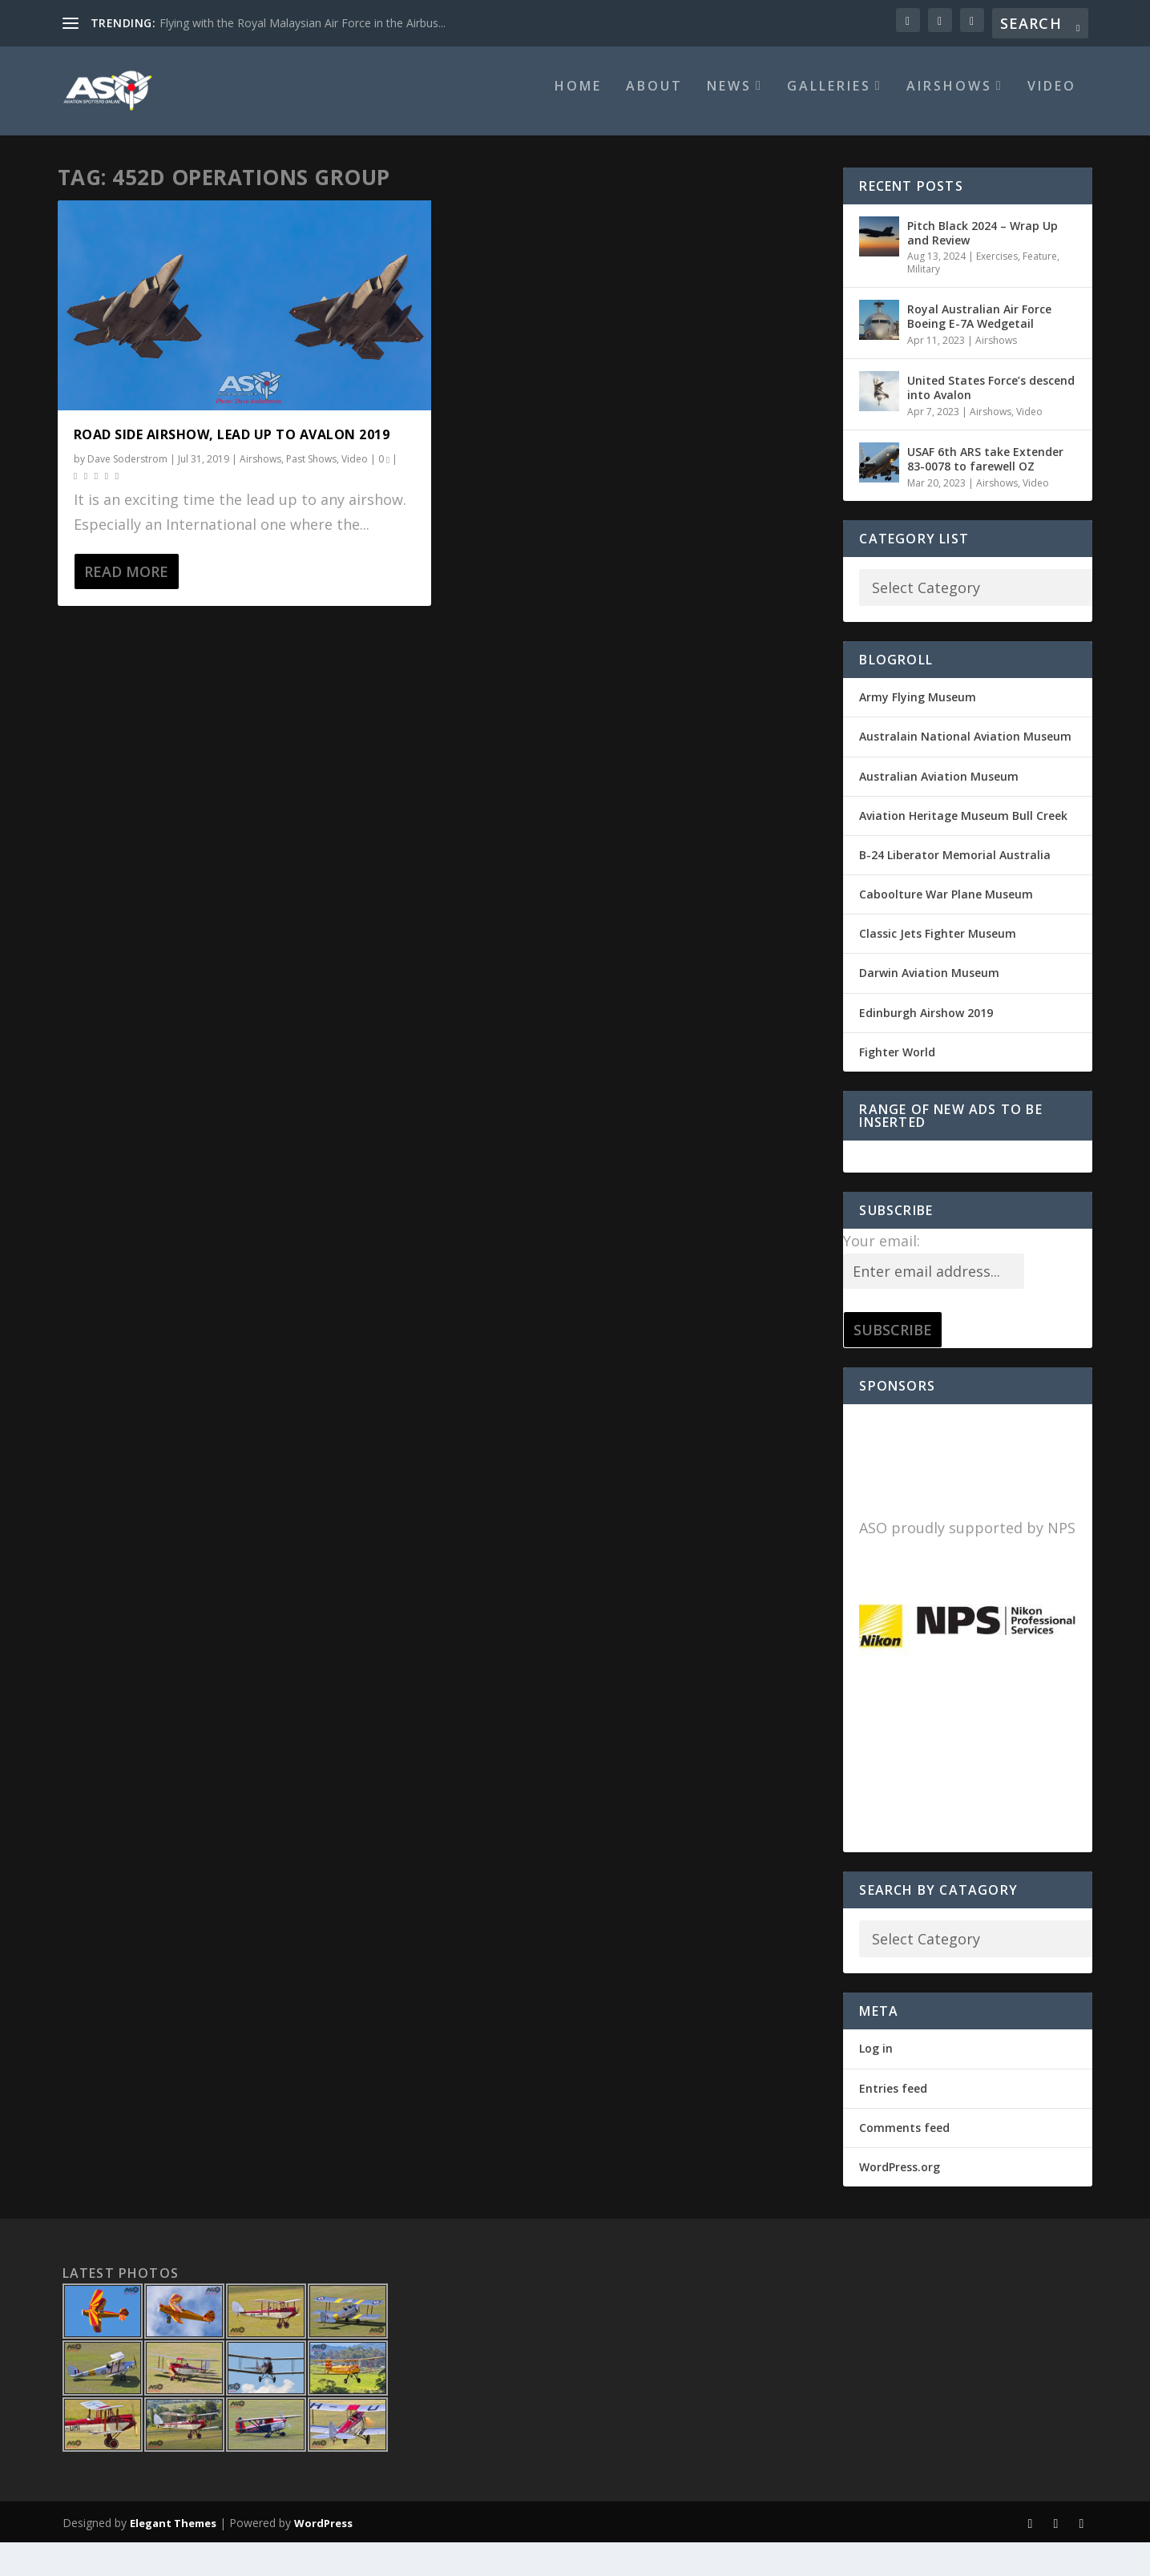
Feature (1040, 266)
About (654, 97)
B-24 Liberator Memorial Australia (955, 865)
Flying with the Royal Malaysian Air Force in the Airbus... (302, 22)
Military (923, 279)
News (729, 97)
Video (1051, 97)
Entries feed (893, 2098)
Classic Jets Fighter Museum (937, 944)
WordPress (323, 2534)
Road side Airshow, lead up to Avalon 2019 (232, 445)
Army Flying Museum (917, 707)
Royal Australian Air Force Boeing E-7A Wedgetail (979, 327)
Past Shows (311, 469)
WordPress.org (899, 2177)
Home (578, 97)
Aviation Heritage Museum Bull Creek (963, 826)
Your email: (881, 1251)
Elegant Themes (173, 2534)
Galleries (829, 97)
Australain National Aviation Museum (965, 747)
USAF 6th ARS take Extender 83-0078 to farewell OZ (985, 469)
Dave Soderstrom (127, 469)
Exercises (997, 266)
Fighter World (897, 1062)
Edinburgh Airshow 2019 (926, 1023)
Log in (876, 2059)
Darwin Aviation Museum (929, 983)
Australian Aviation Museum (939, 786)
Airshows (949, 97)
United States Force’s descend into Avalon (991, 399)
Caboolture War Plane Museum (946, 904)
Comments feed (904, 2138)
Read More (126, 582)
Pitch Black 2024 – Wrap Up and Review (982, 243)
